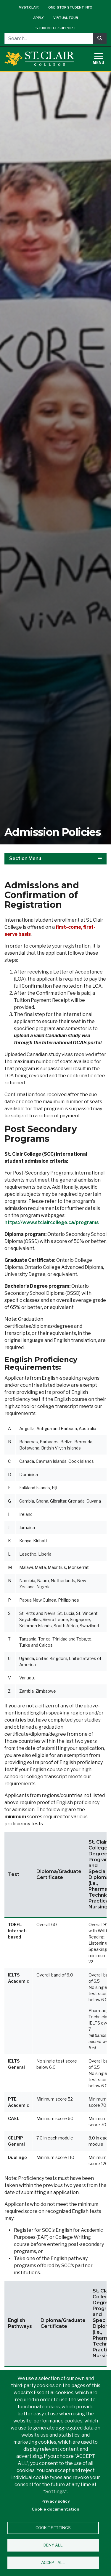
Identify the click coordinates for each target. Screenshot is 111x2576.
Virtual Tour (65, 18)
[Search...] (48, 38)
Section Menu (55, 858)
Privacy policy (55, 2501)
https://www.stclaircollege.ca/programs (51, 1222)
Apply (38, 18)
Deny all (53, 2545)
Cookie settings (53, 2527)
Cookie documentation (55, 2509)
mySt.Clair (29, 7)
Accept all (53, 2562)
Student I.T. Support (55, 28)
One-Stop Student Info (70, 7)
